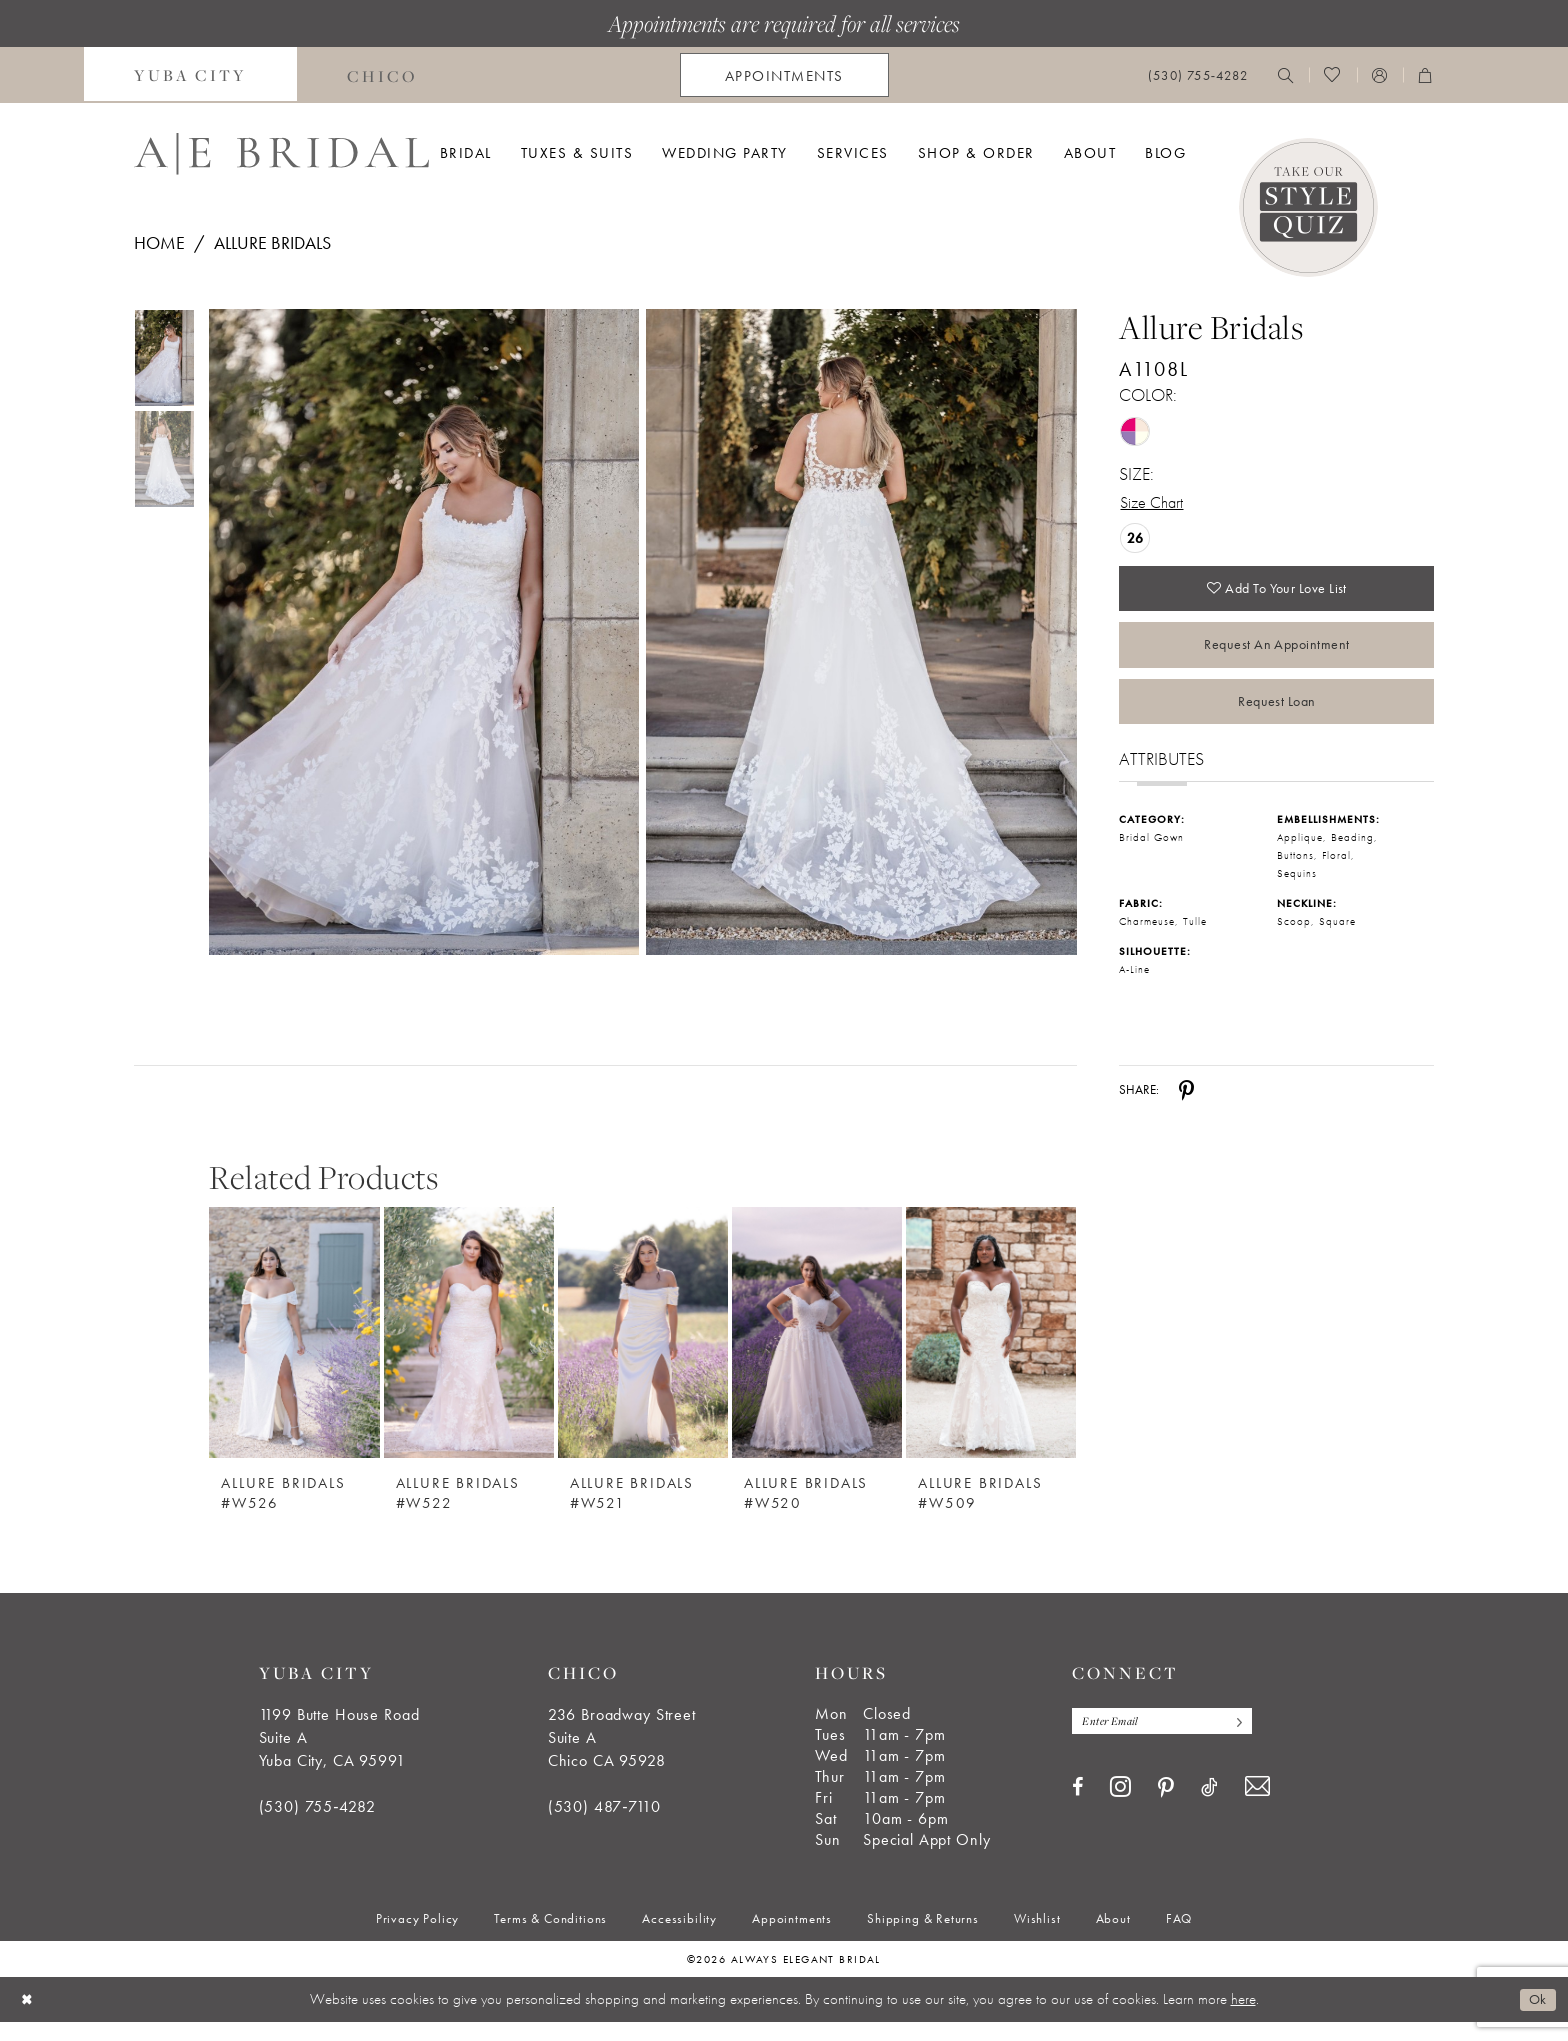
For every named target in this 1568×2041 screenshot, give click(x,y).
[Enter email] (1171, 1741)
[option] (294, 1364)
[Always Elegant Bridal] (281, 154)
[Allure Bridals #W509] (991, 1351)
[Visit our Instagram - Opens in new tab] (1120, 1808)
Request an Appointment (1276, 655)
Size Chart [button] (1155, 503)
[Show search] (1286, 75)
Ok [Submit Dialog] (1536, 2018)
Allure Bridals (272, 242)
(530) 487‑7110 (604, 1825)
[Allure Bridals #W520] (817, 1351)
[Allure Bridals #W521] (643, 1351)
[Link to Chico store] (382, 75)
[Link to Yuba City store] (190, 75)
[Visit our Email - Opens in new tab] (1257, 1808)
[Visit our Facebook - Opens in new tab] (1077, 1808)
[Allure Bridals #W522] (469, 1351)
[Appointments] (784, 75)
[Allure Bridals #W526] (294, 1351)
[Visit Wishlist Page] (1332, 75)
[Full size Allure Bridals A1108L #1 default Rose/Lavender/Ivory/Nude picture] (861, 632)
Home (159, 242)
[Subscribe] (1253, 1741)
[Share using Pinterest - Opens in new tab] (1186, 1109)
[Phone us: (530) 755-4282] (1198, 75)
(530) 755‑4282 (317, 1825)
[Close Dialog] (29, 2018)
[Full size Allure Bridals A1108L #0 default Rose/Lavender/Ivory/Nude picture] (423, 632)
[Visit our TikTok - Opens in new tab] (1209, 1808)
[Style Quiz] (1308, 207)
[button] (1380, 75)
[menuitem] (190, 75)
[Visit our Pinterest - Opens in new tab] (1166, 1809)
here (1243, 2018)
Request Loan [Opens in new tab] (1276, 717)
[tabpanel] (420, 632)
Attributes (1161, 777)
